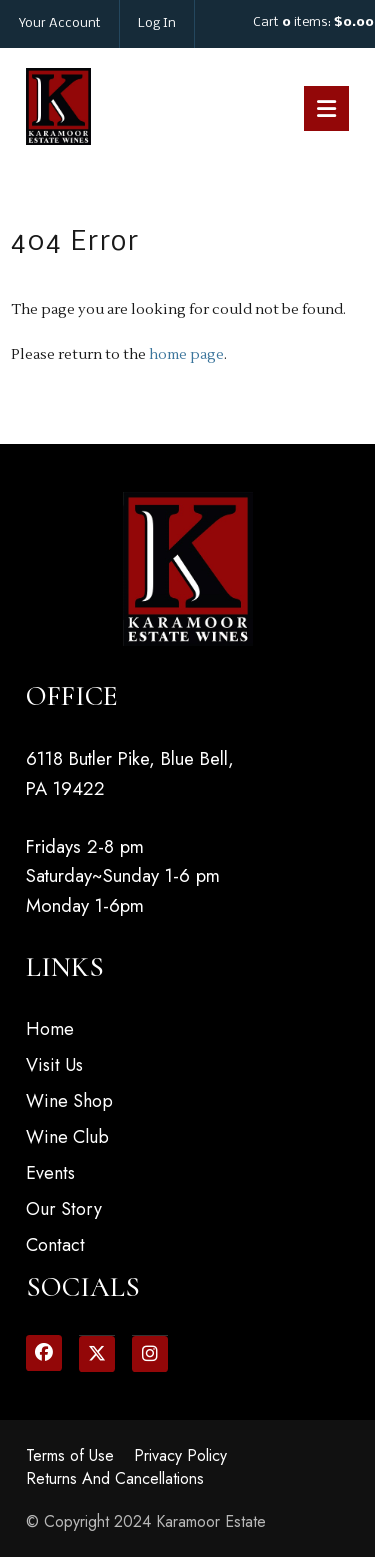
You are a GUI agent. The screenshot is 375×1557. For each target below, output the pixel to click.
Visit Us (54, 1065)
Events (50, 1173)
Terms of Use (70, 1455)
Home (50, 1029)
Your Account (60, 23)
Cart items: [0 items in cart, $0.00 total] (313, 22)
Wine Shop (69, 1101)
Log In (157, 23)
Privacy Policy (180, 1455)
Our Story (64, 1209)
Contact (55, 1245)
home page (186, 354)
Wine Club (67, 1137)
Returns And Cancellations (115, 1478)
